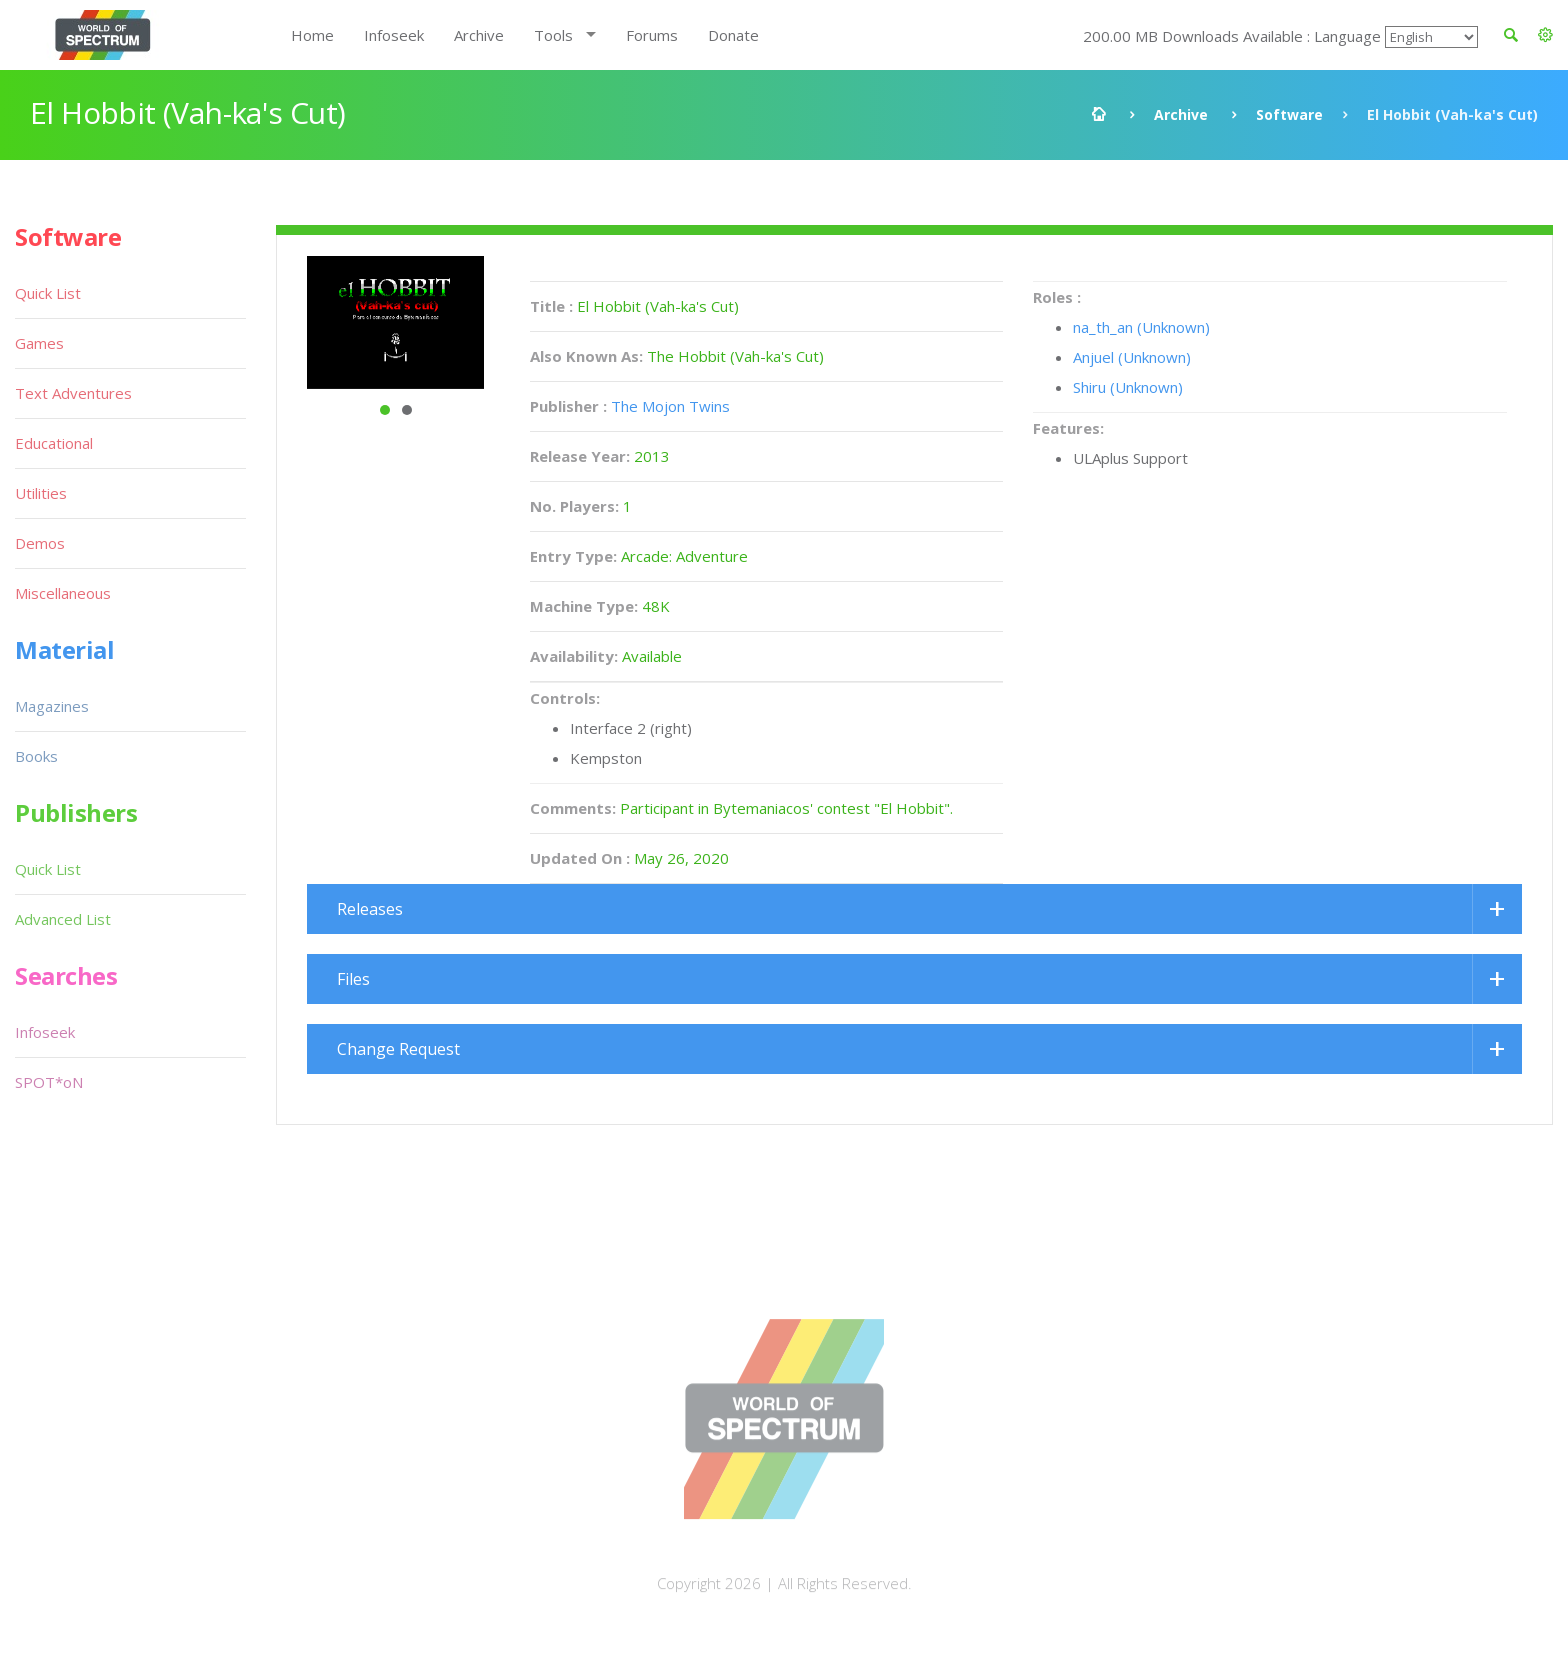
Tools (553, 35)
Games (39, 343)
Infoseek (394, 35)
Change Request (398, 1049)
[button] (1545, 35)
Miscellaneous (63, 593)
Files (353, 979)
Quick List (48, 293)
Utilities (41, 493)
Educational (54, 443)
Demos (40, 543)
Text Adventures (73, 393)
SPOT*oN (49, 1082)
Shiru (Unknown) (1128, 387)
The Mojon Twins (670, 406)
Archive (479, 35)
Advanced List (63, 919)
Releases (370, 909)
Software (1289, 114)
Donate (733, 35)
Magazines (52, 706)
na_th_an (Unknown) (1141, 327)
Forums (652, 35)
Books (36, 756)
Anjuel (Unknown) (1132, 357)
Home (312, 35)
